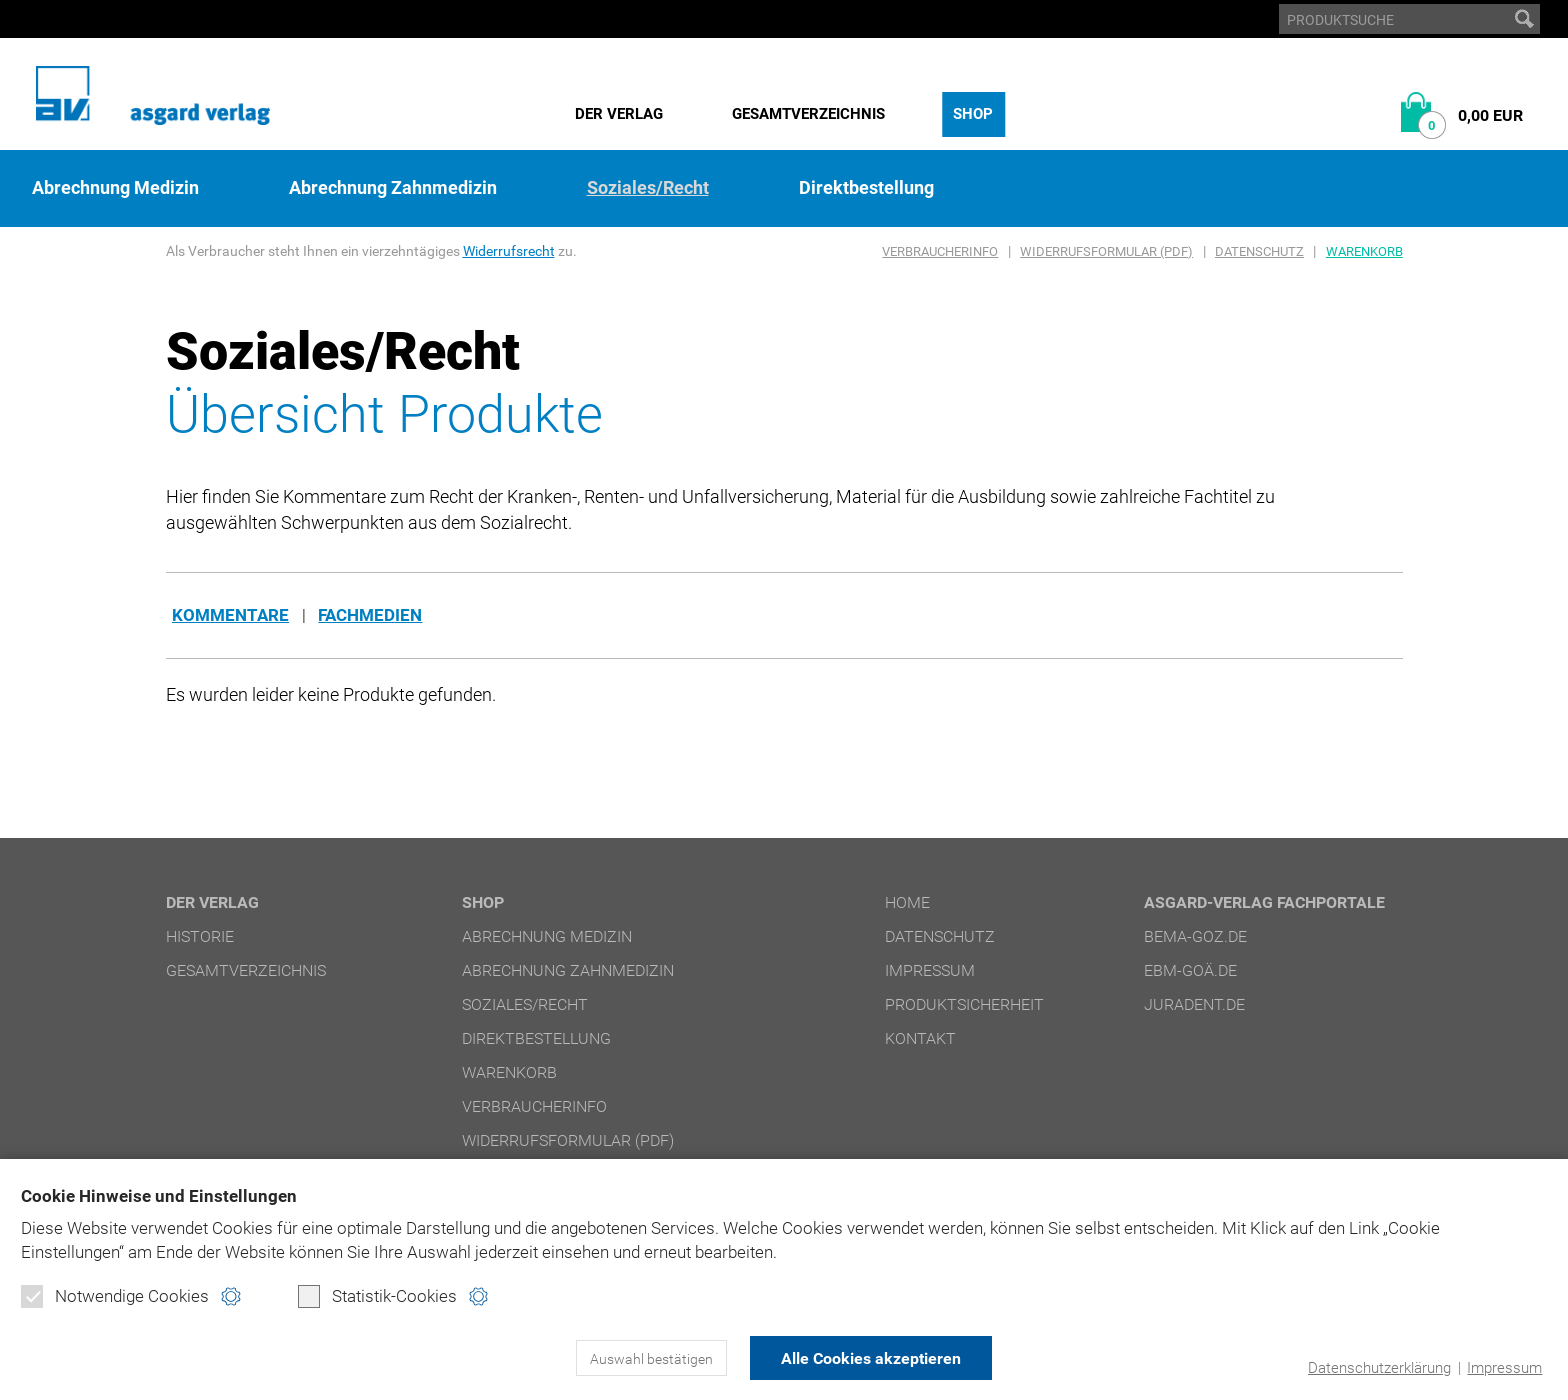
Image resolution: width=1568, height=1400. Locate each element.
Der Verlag (619, 114)
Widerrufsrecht (509, 251)
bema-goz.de (1195, 936)
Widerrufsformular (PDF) (1106, 251)
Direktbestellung (866, 188)
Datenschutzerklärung (1379, 1368)
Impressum (1504, 1368)
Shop (973, 114)
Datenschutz (1259, 251)
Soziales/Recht (648, 188)
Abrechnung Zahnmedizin (393, 188)
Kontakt (920, 1038)
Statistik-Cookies (377, 1296)
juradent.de (1194, 1004)
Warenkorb (1364, 251)
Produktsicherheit (964, 1004)
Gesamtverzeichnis (808, 114)
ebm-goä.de (1190, 970)
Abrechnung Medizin (115, 188)
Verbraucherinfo (940, 251)
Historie (200, 936)
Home (907, 902)
